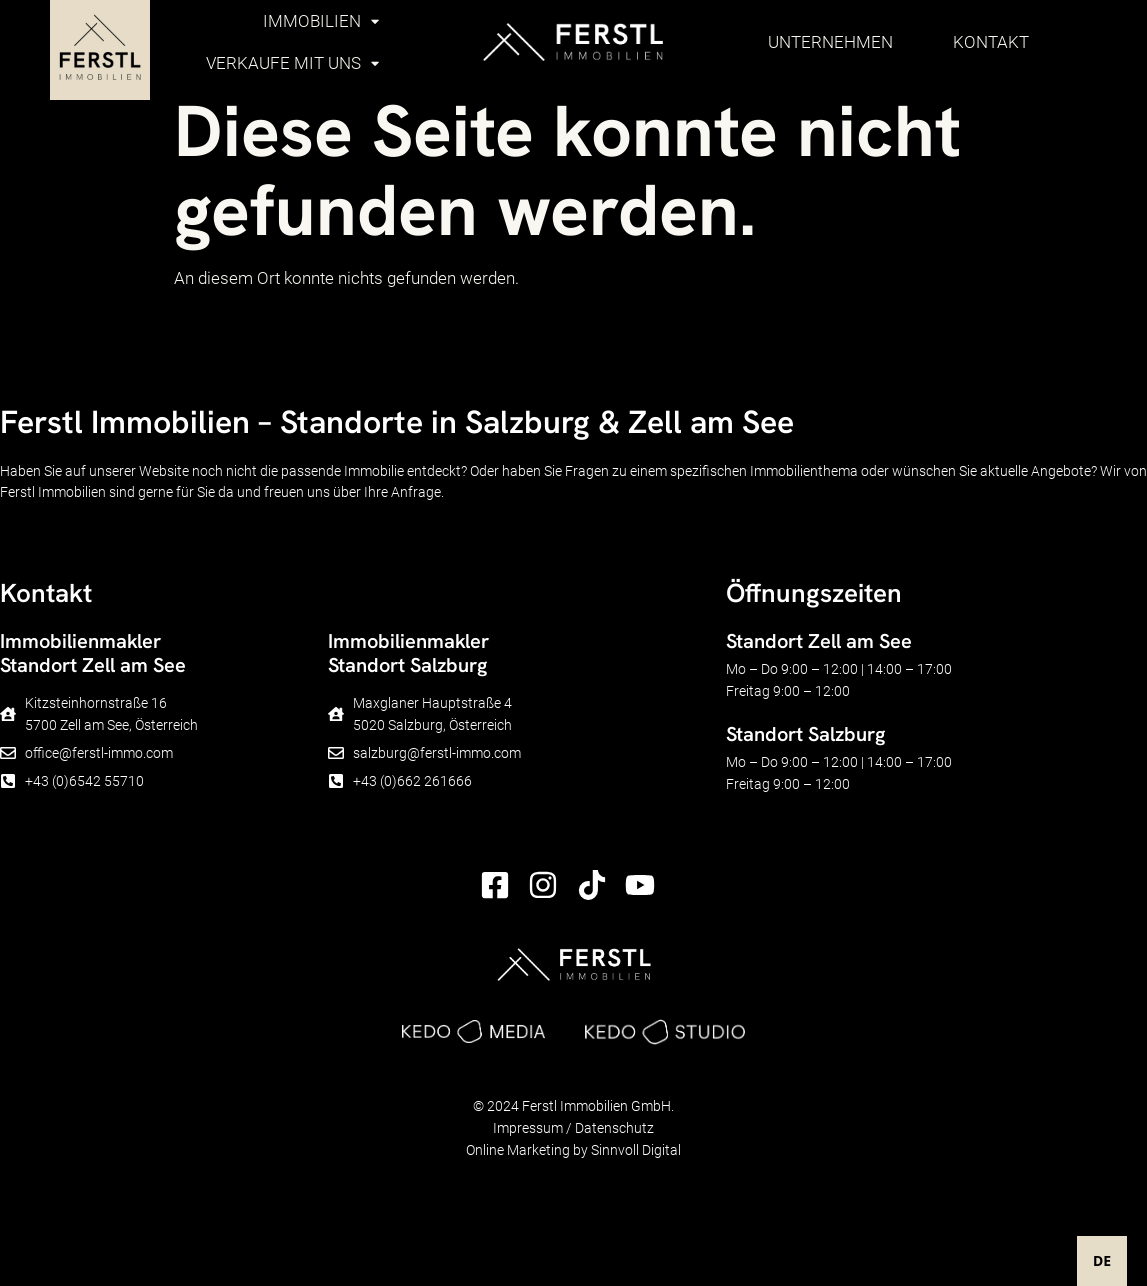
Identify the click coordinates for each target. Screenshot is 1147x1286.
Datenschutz (614, 1128)
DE (1102, 1260)
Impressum (528, 1128)
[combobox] (1102, 1261)
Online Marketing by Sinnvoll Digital (573, 1150)
